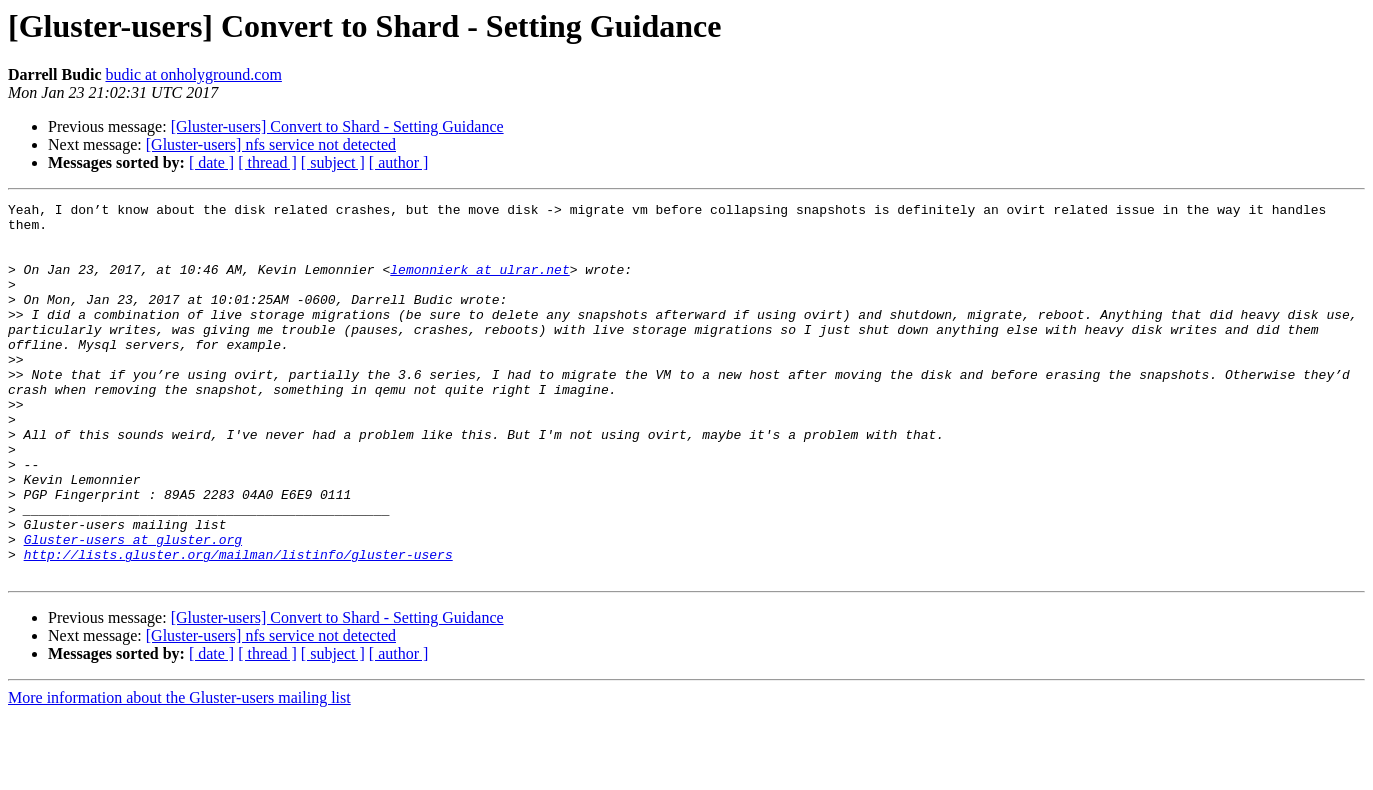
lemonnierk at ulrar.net (479, 284)
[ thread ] (267, 162)
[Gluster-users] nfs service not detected (271, 144)
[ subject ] (333, 162)
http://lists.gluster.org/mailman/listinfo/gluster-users (238, 626)
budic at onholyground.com (193, 74)
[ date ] (211, 162)
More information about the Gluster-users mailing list (179, 772)
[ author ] (399, 162)
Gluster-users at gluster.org (133, 608)
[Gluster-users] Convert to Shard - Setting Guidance (337, 126)
